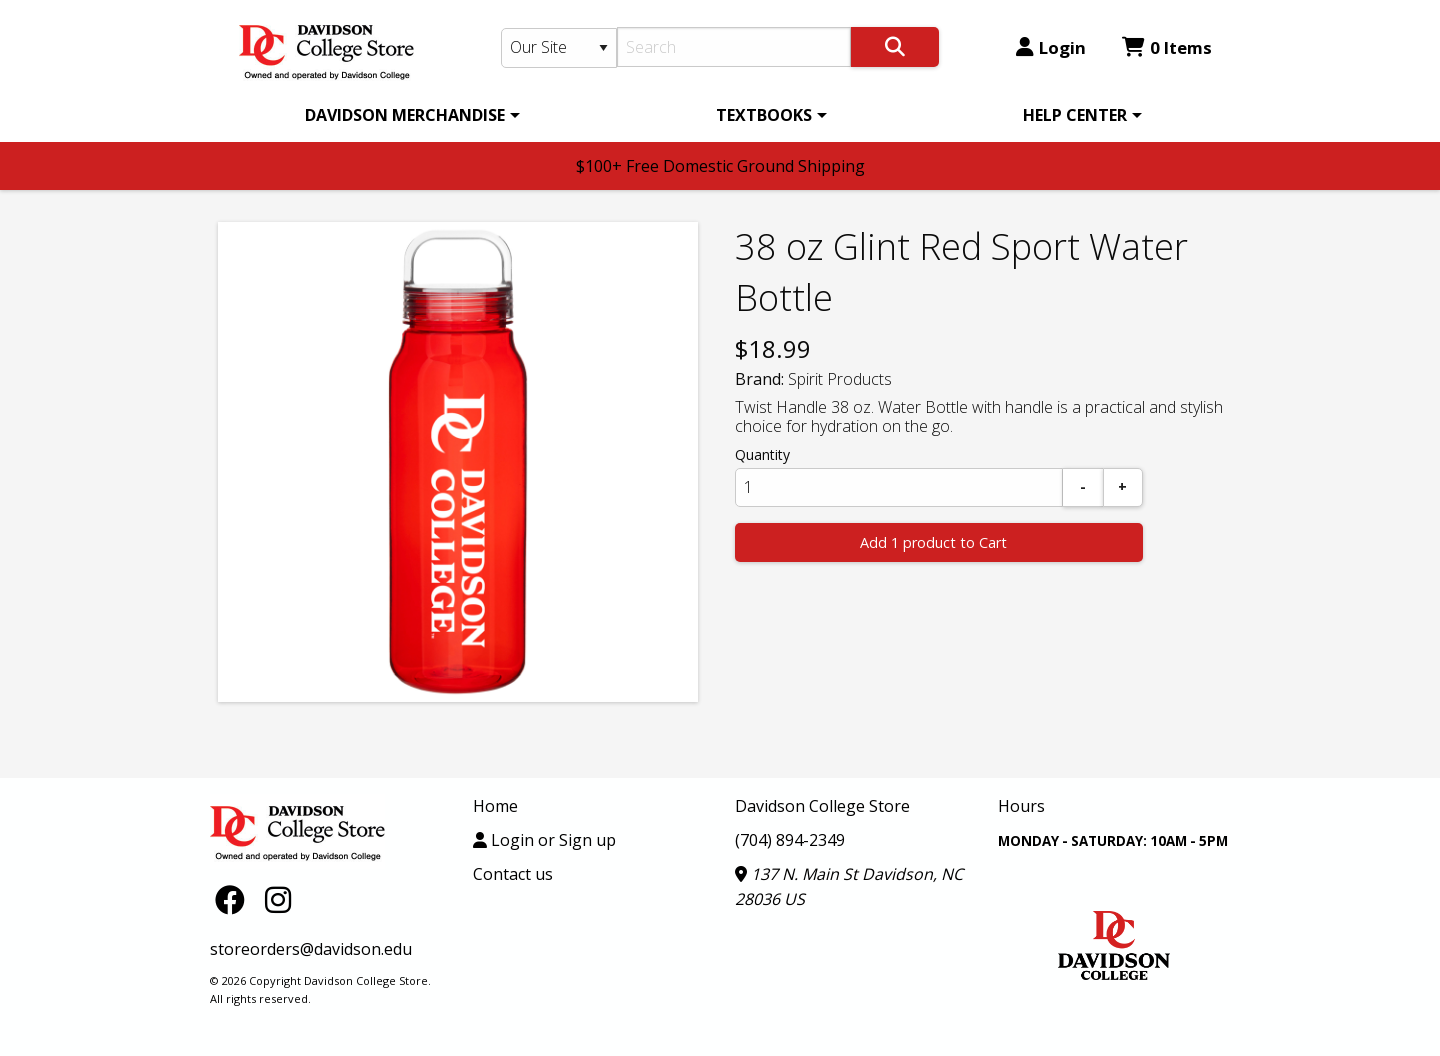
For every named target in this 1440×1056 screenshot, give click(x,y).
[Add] (1123, 487)
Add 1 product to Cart (933, 542)
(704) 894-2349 (790, 840)
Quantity (762, 454)
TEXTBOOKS (764, 115)
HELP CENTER (1075, 115)
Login (1051, 47)
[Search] (734, 47)
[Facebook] (235, 898)
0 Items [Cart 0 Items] (1167, 47)
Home (495, 806)
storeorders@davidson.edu (311, 949)
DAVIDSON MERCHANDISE (405, 115)
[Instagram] (278, 898)
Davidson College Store (822, 806)
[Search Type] (559, 48)
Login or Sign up (544, 840)
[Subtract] (1083, 487)
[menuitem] (409, 115)
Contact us (513, 874)
